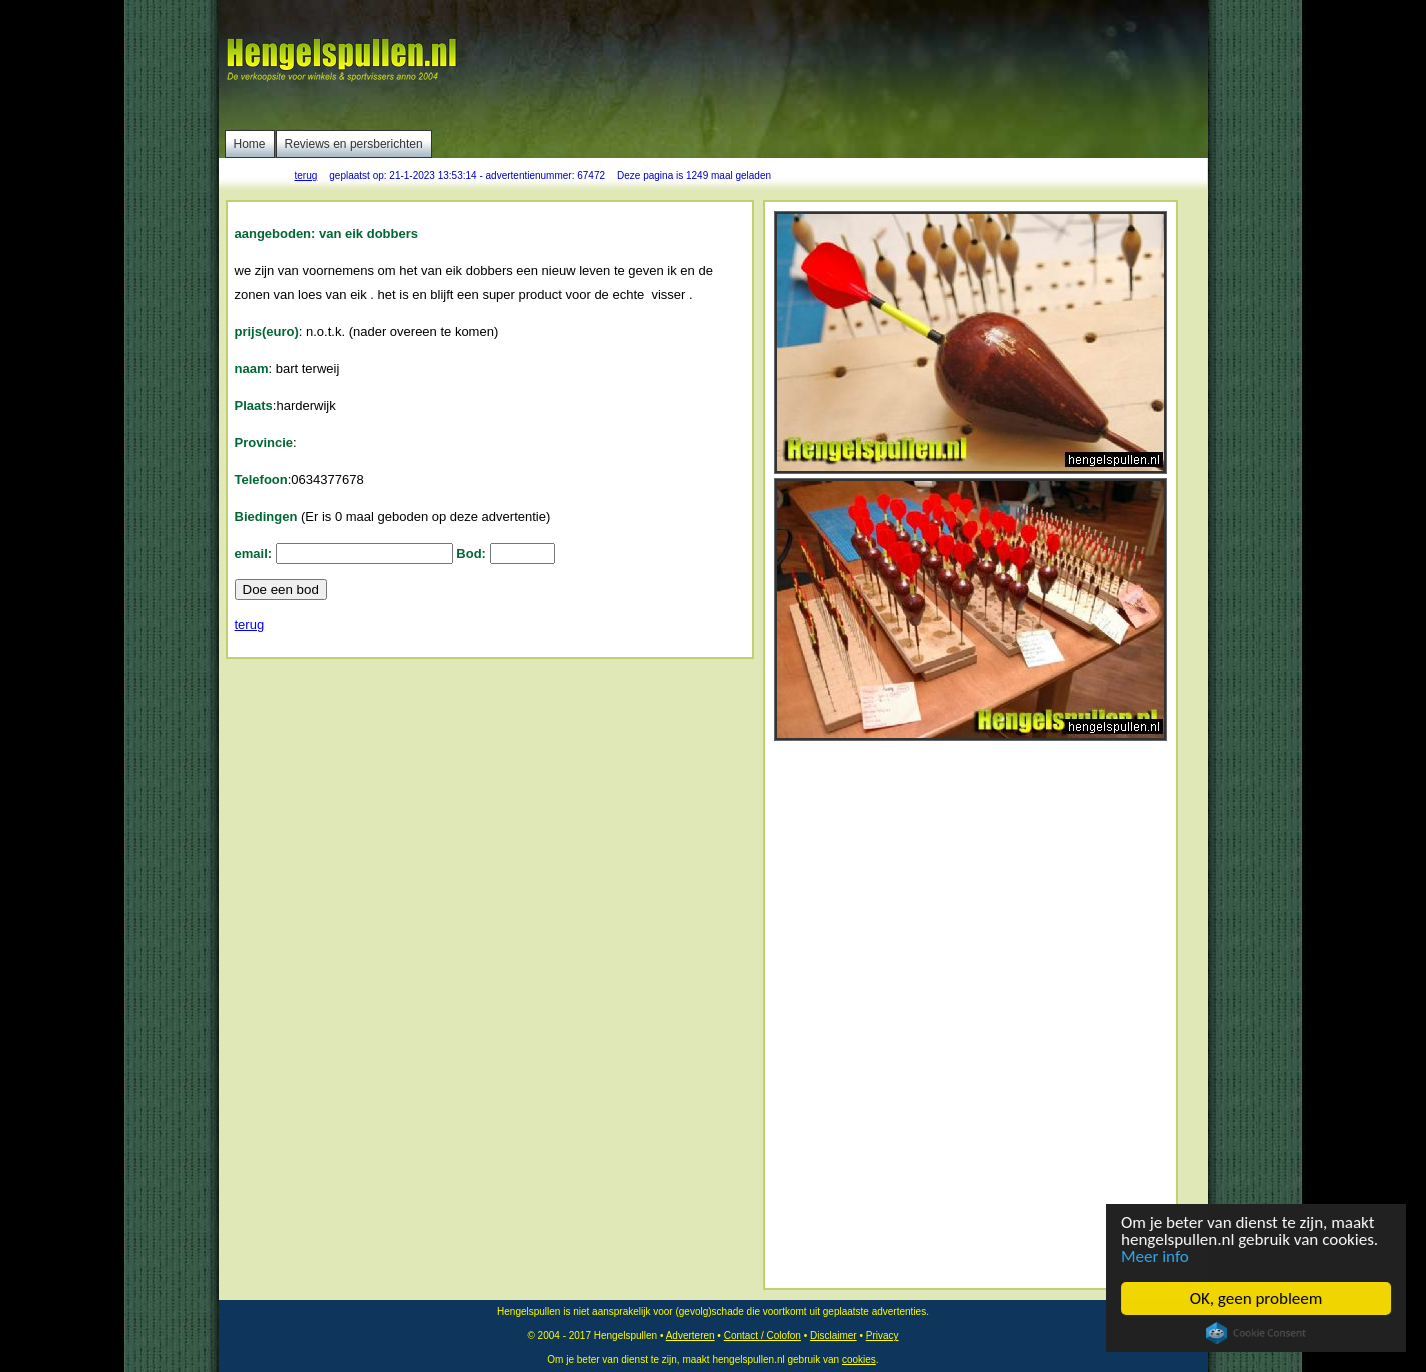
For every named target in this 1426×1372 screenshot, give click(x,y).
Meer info (1155, 1256)
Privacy (882, 1335)
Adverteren (690, 1335)
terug (306, 175)
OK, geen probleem (1256, 1298)
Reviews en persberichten (354, 144)
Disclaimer (833, 1335)
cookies (859, 1359)
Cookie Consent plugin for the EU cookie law (1256, 1333)
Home (250, 144)
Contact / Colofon (762, 1335)
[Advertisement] (840, 65)
